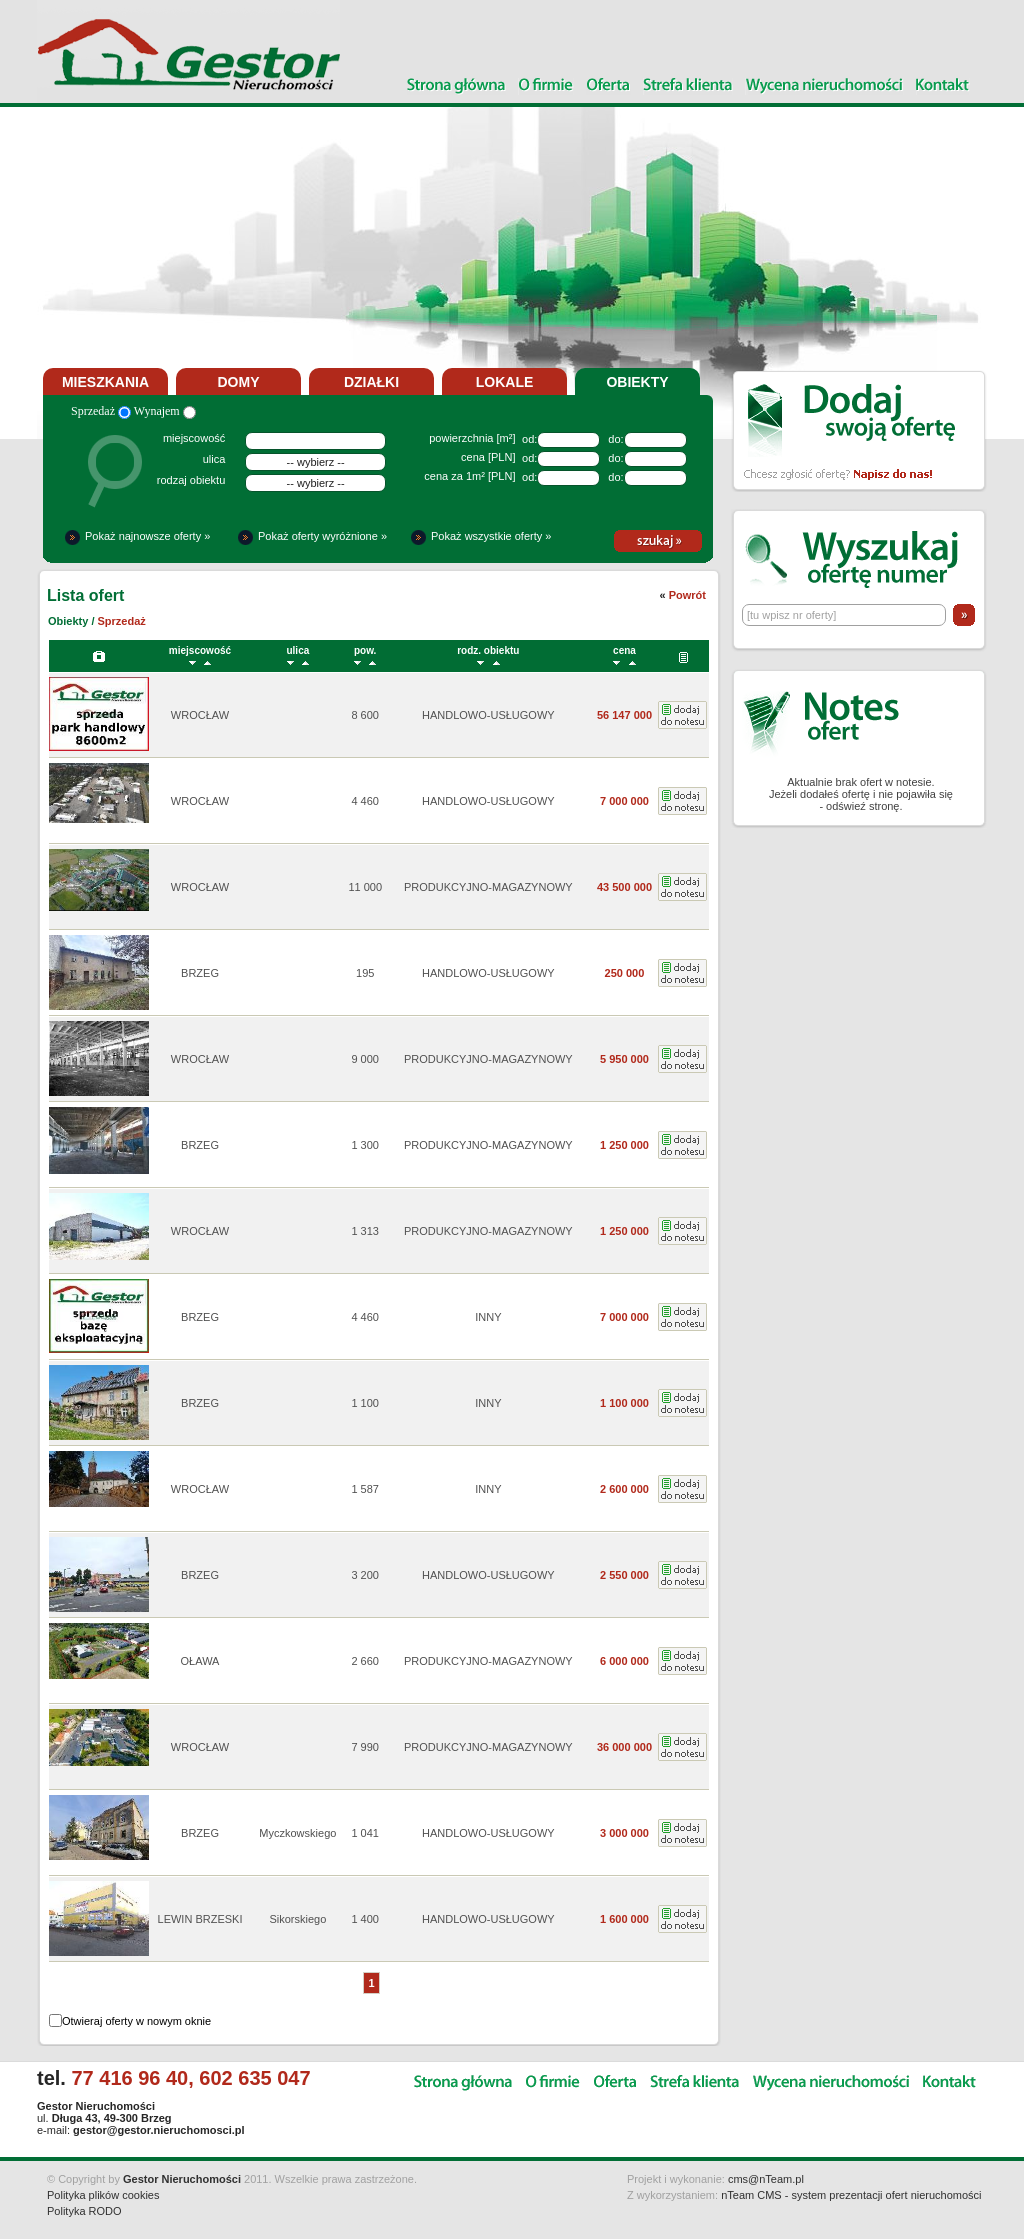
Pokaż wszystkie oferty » (491, 536)
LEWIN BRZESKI (200, 1919)
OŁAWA (200, 1661)
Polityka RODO (84, 2211)
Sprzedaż (101, 411)
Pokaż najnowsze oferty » (147, 536)
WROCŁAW (200, 715)
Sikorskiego (297, 1919)
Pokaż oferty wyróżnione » (322, 536)
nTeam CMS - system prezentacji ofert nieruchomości (851, 2195)
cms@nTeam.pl (766, 2179)
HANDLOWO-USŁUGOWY (488, 715)
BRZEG (200, 973)
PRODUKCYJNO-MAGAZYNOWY (488, 887)
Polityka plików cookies (103, 2195)
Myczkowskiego (297, 1833)
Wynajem (165, 411)
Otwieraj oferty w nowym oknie (136, 2021)
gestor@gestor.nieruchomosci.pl (158, 2130)
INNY (488, 1317)
